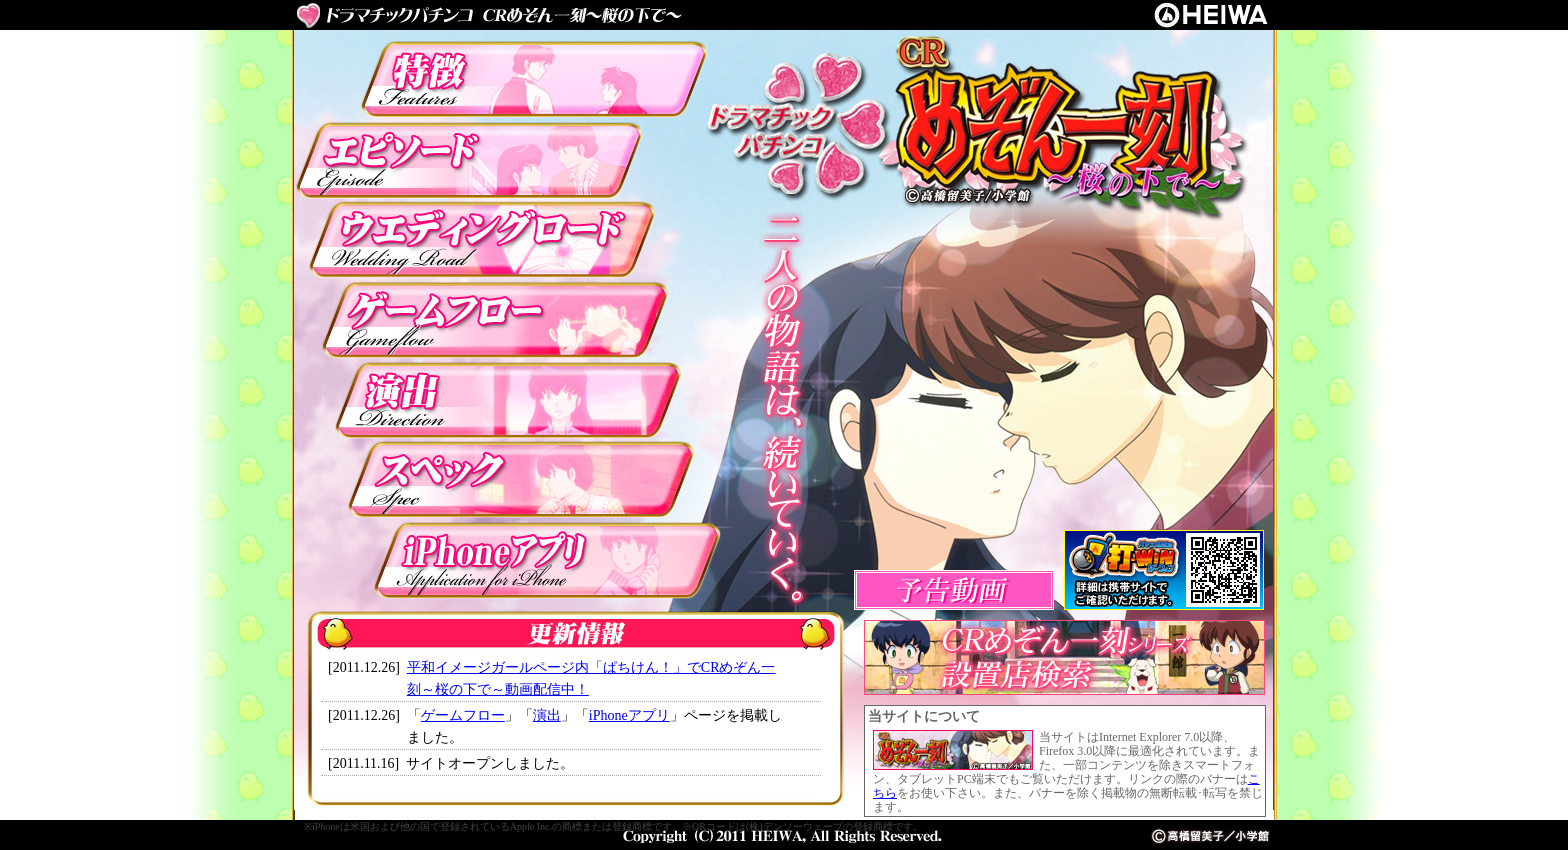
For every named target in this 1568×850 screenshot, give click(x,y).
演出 (547, 715)
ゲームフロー (463, 715)
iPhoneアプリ (629, 715)
